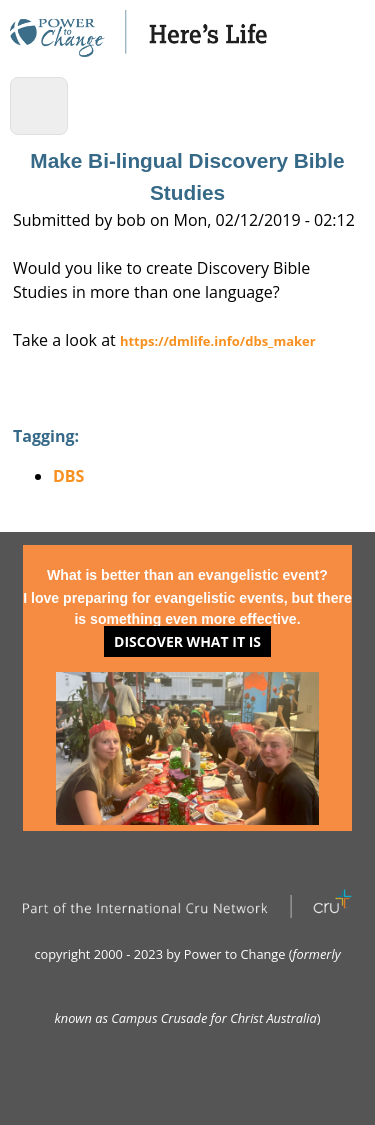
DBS (68, 476)
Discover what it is (187, 641)
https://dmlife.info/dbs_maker (218, 341)
